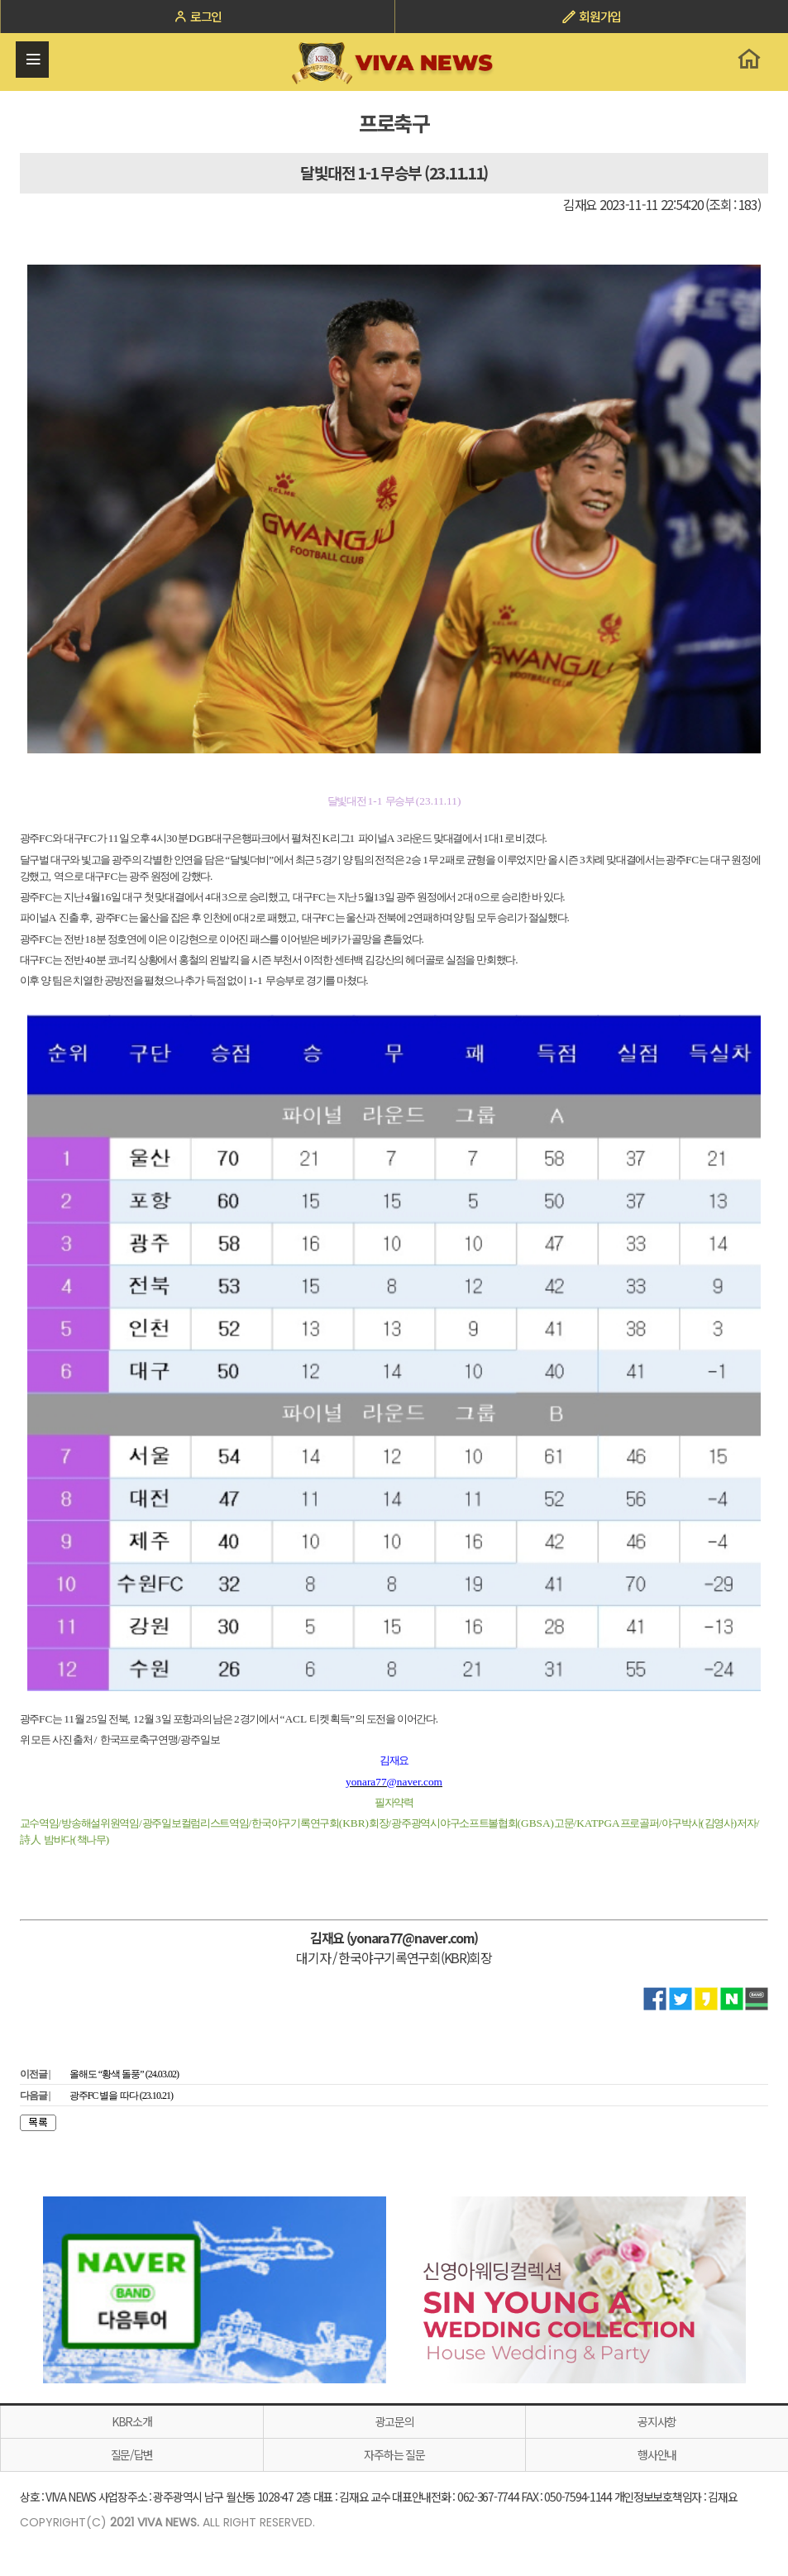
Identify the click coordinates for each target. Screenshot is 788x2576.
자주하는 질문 (394, 2454)
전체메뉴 (32, 59)
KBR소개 (132, 2421)
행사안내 (657, 2454)
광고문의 (394, 2421)
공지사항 (657, 2421)
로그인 (197, 16)
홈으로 (749, 58)
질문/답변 (132, 2454)
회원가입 (591, 16)
